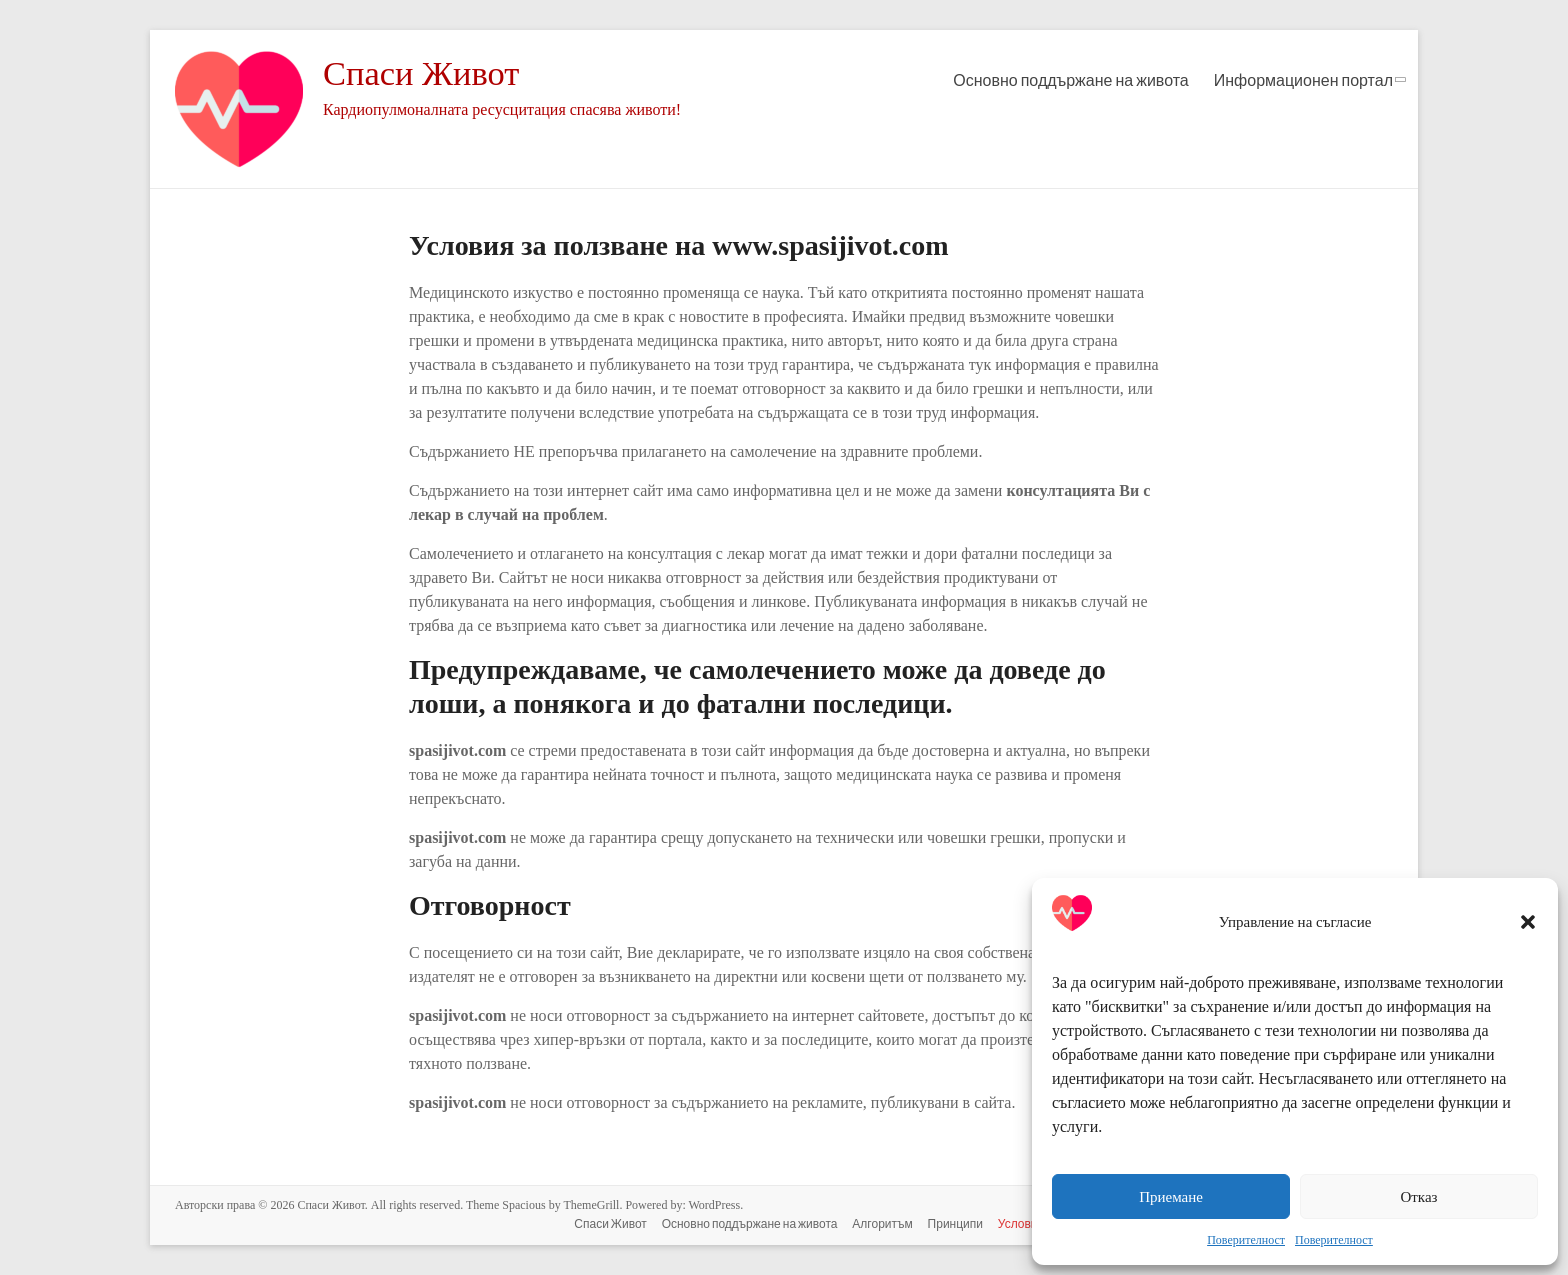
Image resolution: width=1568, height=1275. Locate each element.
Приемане (1171, 1197)
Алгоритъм (878, 1222)
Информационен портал (1303, 79)
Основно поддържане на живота (1070, 79)
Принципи (951, 1222)
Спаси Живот (425, 73)
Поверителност (1246, 1240)
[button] (1528, 922)
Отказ (1418, 1197)
